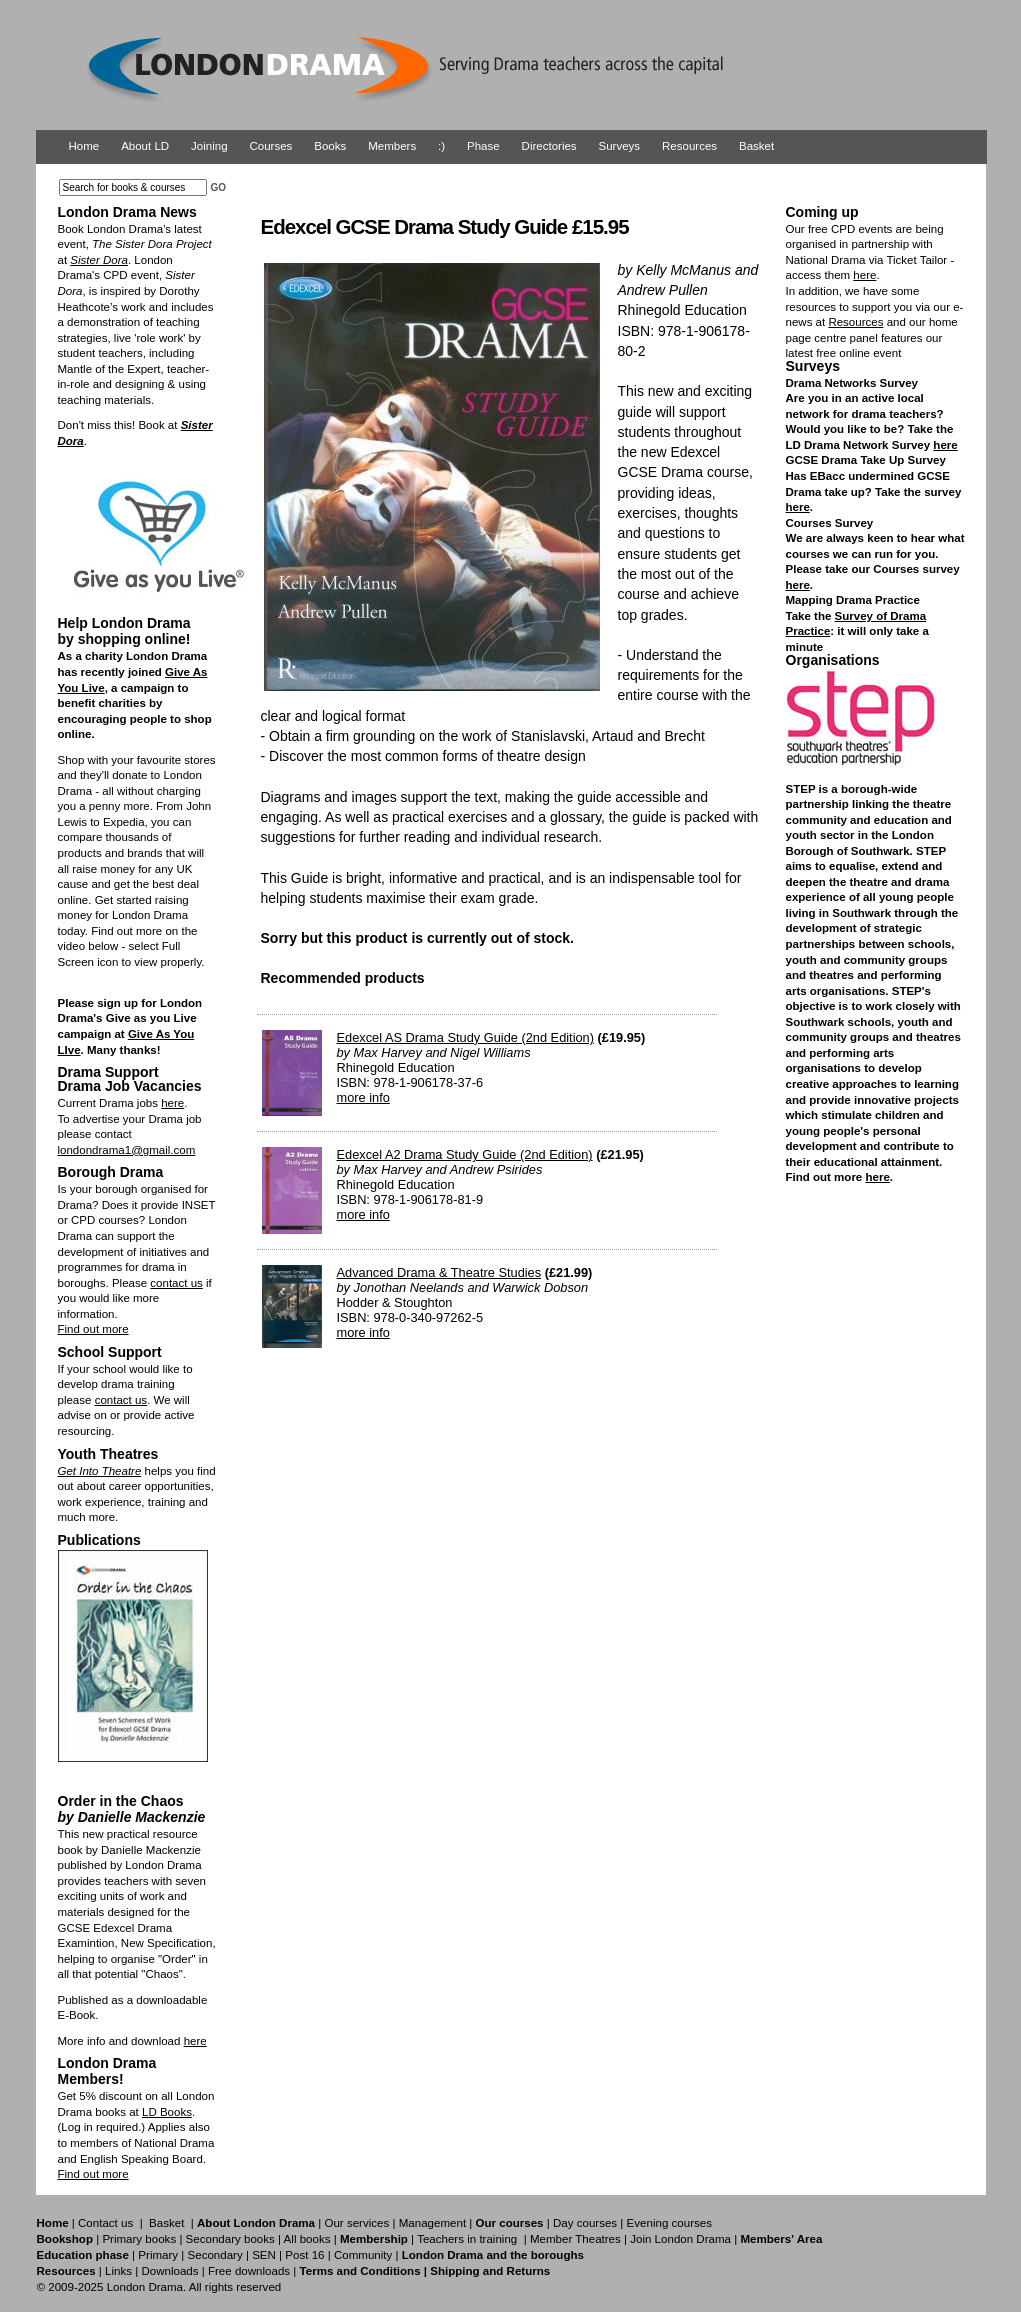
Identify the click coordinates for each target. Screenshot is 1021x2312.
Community (363, 2255)
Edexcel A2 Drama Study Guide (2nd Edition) (465, 1154)
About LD (145, 146)
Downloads (169, 2271)
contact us (176, 1283)
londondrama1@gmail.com (127, 1150)
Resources (689, 146)
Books (330, 146)
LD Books (167, 2112)
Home (84, 146)
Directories (549, 146)
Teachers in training (467, 2239)
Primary (158, 2255)
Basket (756, 146)
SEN (264, 2255)
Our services (356, 2223)
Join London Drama (680, 2239)
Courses (270, 146)
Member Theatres (575, 2239)
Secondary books (230, 2239)
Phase (483, 146)
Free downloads (249, 2271)
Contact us (105, 2223)
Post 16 (304, 2255)
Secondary (215, 2255)
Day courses (585, 2223)
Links (118, 2271)
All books (307, 2239)
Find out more (93, 1329)
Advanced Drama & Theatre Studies (439, 1272)
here (172, 1103)
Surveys (620, 146)
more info (363, 1097)
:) (441, 146)
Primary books (139, 2239)
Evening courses (669, 2223)
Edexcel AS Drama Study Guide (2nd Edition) (466, 1037)
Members (392, 146)
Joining (209, 146)
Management (432, 2223)
